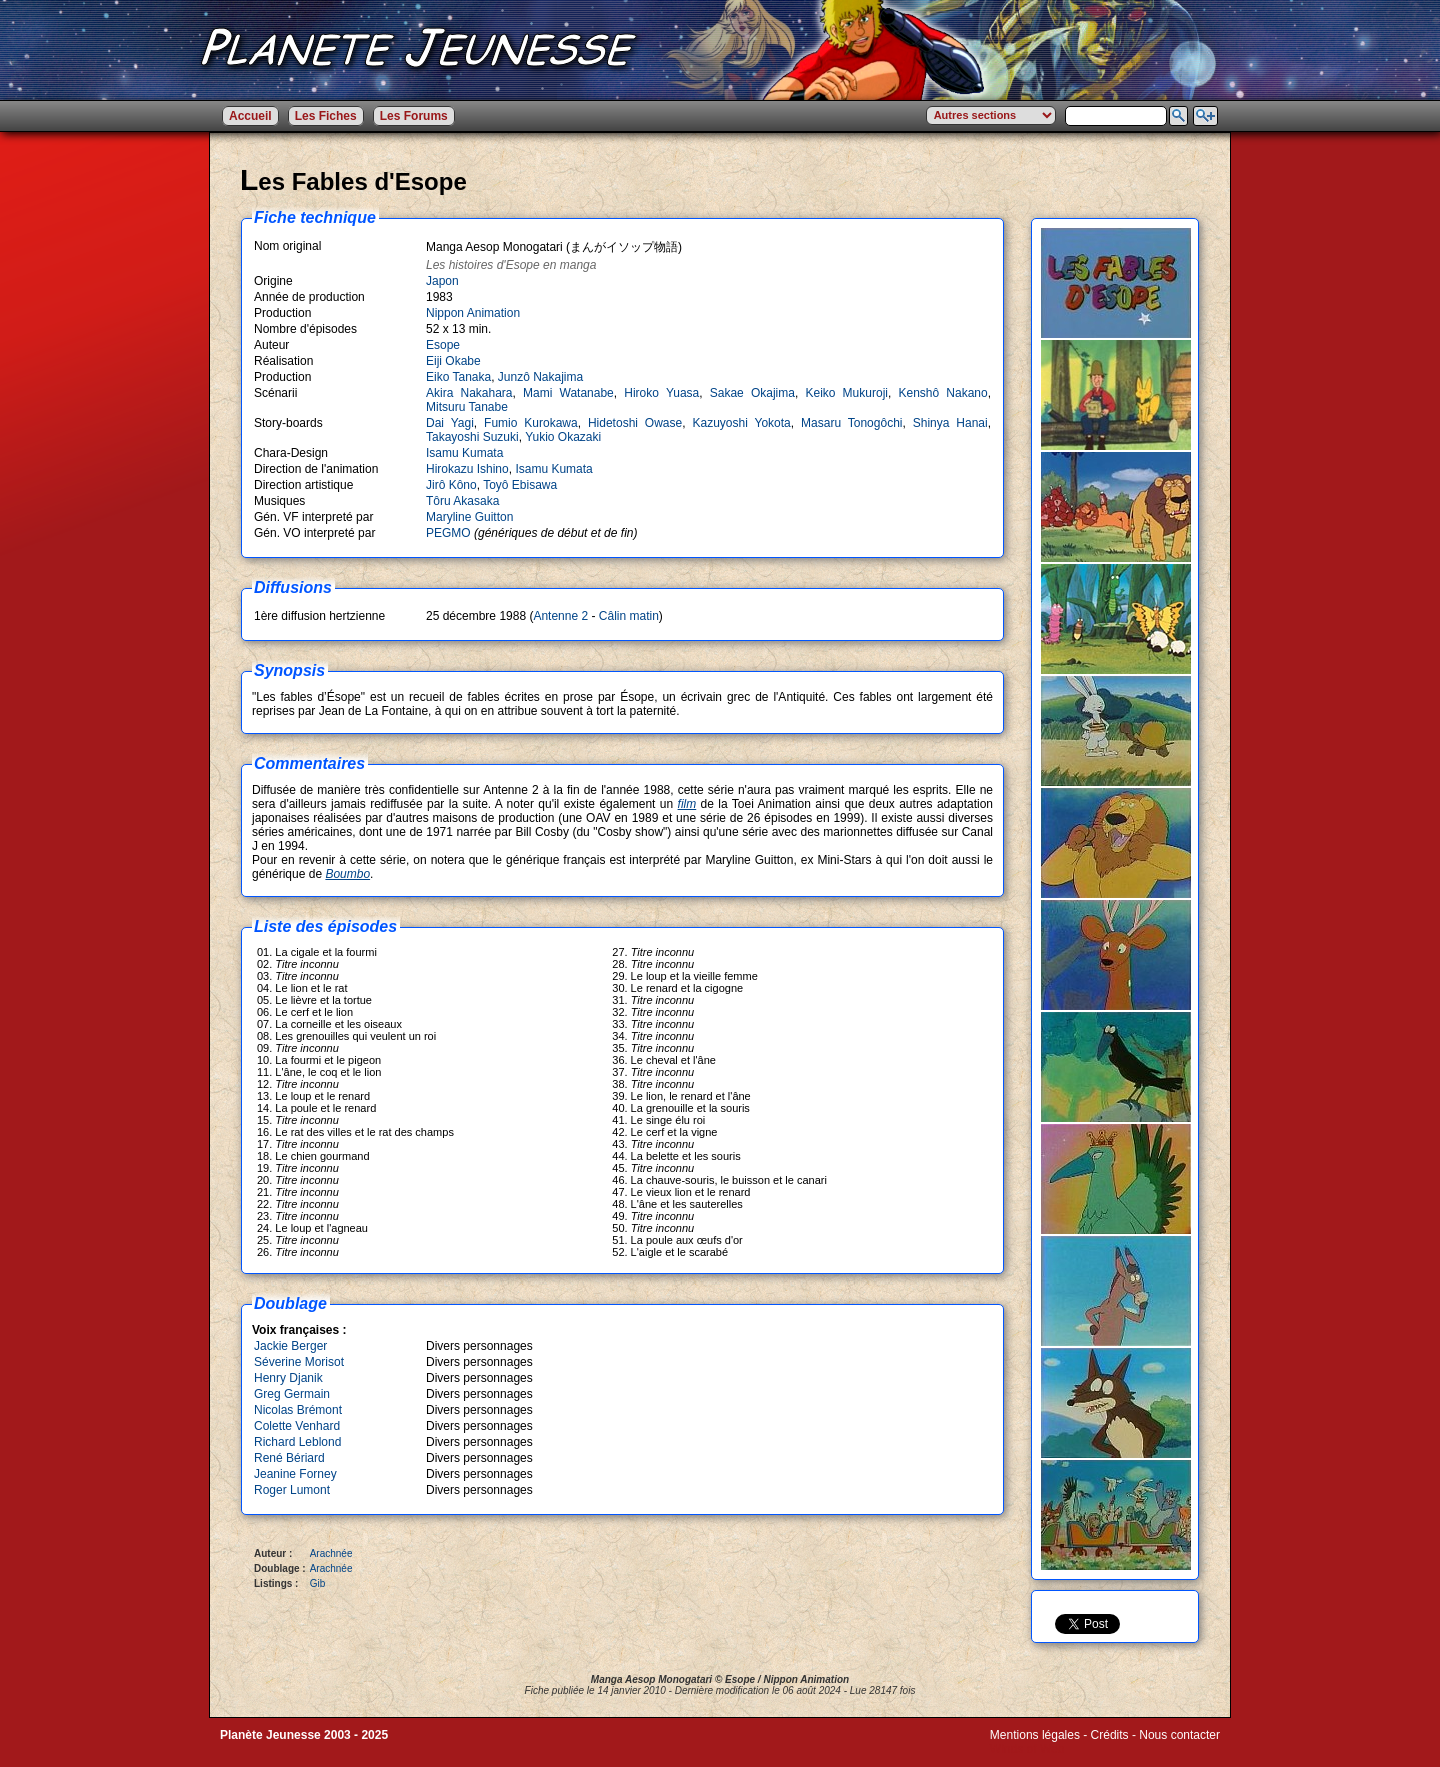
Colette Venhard (297, 1426)
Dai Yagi (450, 423)
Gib (318, 1583)
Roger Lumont (292, 1490)
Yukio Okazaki (563, 437)
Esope (443, 345)
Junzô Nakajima (540, 377)
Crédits (1110, 1735)
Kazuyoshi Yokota (741, 423)
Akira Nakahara (469, 393)
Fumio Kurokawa (531, 423)
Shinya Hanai (950, 423)
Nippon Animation (473, 313)
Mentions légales (1035, 1735)
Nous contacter (1179, 1735)
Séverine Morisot (299, 1362)
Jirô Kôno (451, 485)
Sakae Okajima (752, 393)
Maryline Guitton (469, 517)
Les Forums (414, 116)
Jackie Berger (290, 1346)
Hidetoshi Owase (635, 423)
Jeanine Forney (295, 1474)
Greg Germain (292, 1394)
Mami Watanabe (568, 393)
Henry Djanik (288, 1378)
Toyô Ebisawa (520, 485)
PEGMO (450, 533)
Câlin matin (629, 616)
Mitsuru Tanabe (467, 407)
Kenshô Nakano (942, 393)
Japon (442, 281)
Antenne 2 (560, 616)
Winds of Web (1027, 1749)
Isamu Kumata (464, 453)
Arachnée (331, 1553)
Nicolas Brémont (298, 1410)
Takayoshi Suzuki (472, 437)
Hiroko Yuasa (661, 393)
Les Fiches (326, 116)
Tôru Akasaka (462, 501)
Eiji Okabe (453, 361)
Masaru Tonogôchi (851, 423)
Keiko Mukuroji (846, 393)
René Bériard (289, 1458)
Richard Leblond (297, 1442)
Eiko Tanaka (458, 377)
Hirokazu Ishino (467, 469)
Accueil (250, 116)
